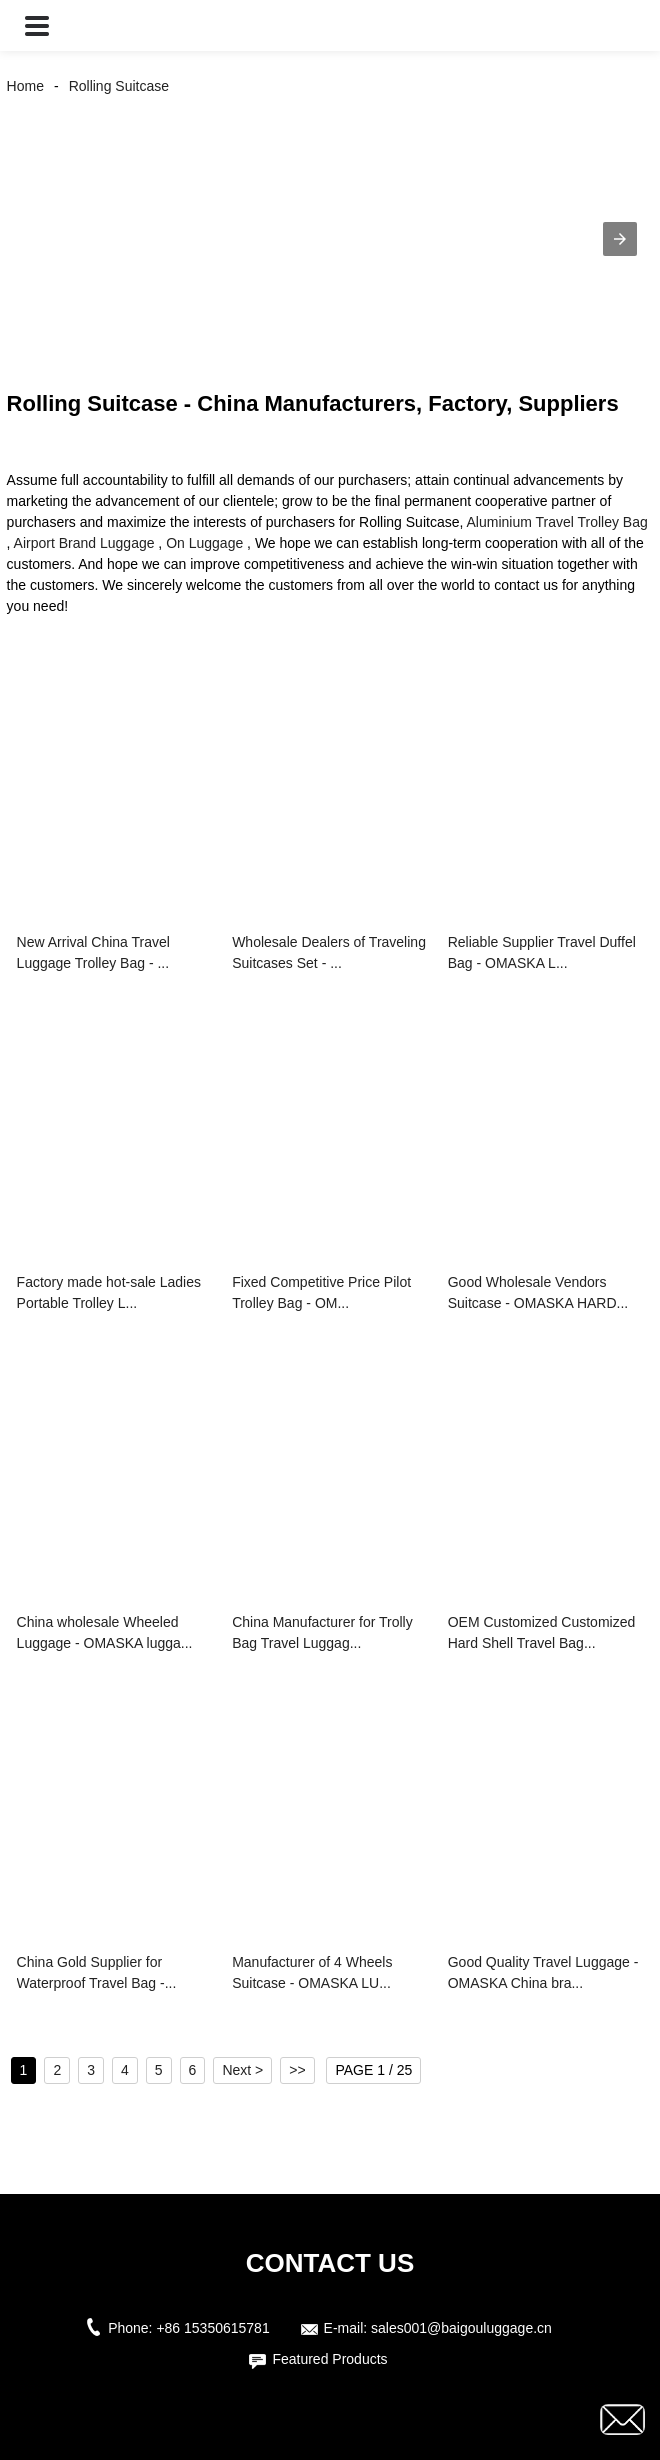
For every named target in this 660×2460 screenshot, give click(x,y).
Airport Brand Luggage (84, 543)
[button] (37, 25)
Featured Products (329, 2359)
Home (25, 86)
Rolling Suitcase (119, 86)
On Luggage (204, 543)
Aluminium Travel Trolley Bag (556, 522)
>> (297, 2070)
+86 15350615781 (212, 2328)
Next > (242, 2070)
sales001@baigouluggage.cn (461, 2328)
